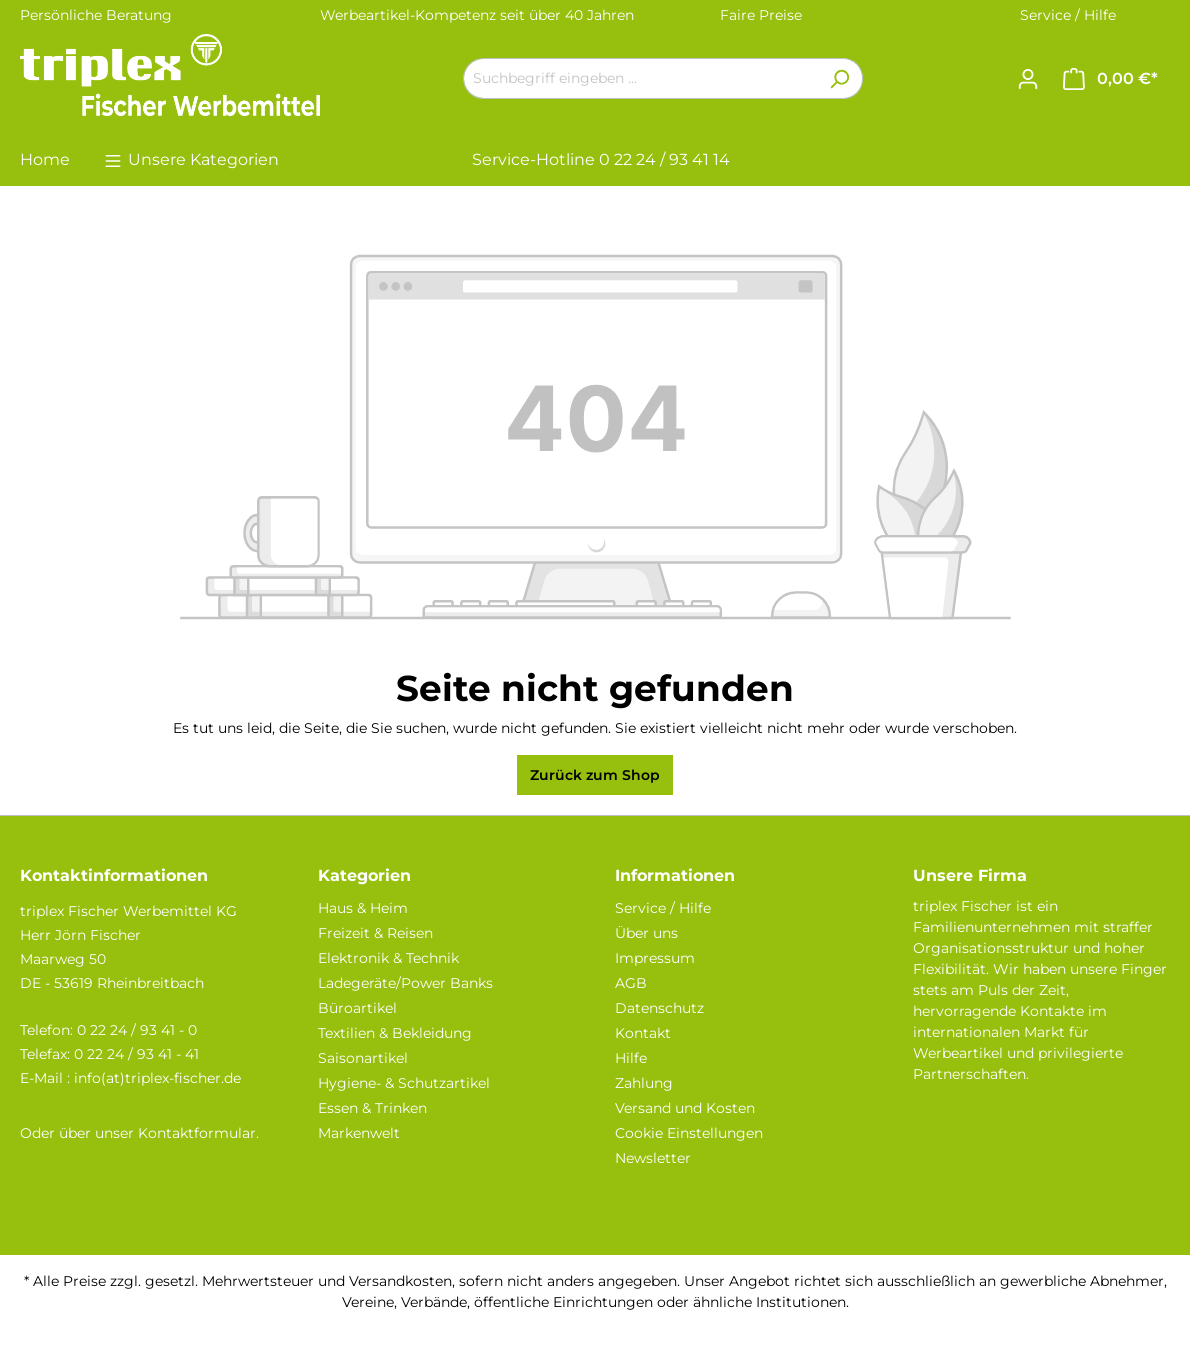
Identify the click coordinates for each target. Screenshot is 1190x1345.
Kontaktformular (197, 1133)
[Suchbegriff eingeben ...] (640, 78)
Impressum (655, 958)
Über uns (646, 933)
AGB (631, 983)
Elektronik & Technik (388, 958)
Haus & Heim (363, 908)
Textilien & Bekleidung (395, 1033)
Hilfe (631, 1058)
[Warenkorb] (1110, 79)
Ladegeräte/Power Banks (405, 983)
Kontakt (643, 1033)
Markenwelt (359, 1133)
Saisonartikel (363, 1058)
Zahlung (644, 1083)
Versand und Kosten (685, 1108)
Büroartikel (357, 1008)
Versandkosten (400, 1281)
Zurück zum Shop (595, 775)
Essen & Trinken (372, 1108)
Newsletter (653, 1158)
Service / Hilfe (1068, 15)
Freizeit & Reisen (375, 933)
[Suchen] (839, 78)
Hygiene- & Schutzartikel (404, 1083)
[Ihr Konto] (1028, 79)
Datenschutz (659, 1008)
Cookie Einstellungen (689, 1133)
